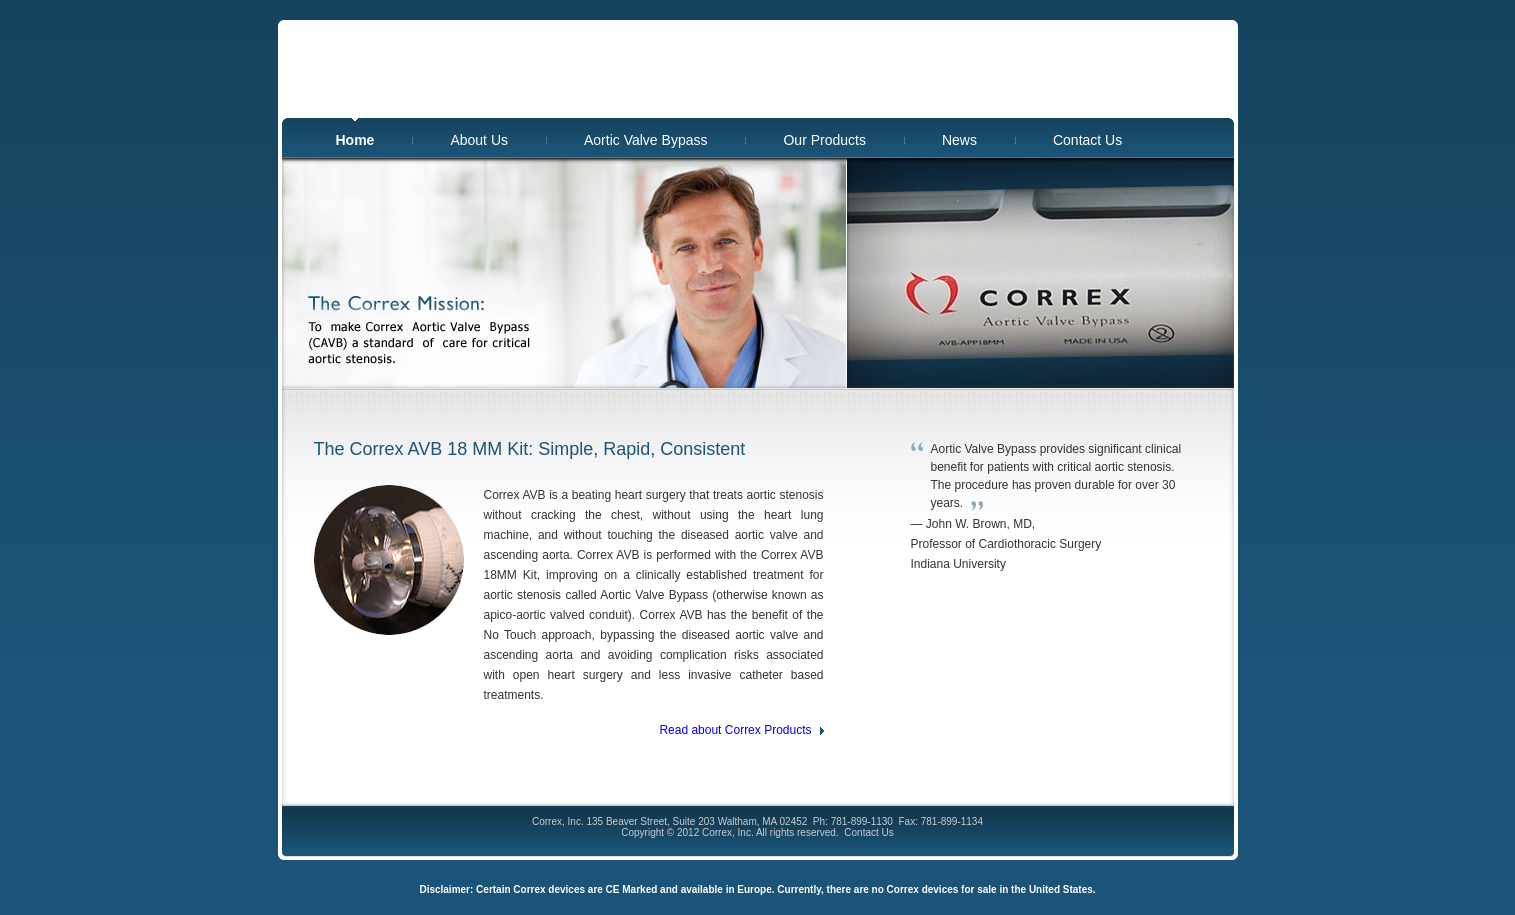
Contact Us (1087, 140)
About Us (479, 140)
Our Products (824, 140)
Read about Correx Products (735, 730)
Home (355, 140)
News (959, 140)
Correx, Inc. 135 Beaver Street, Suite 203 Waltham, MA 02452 (669, 821)
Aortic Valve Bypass (645, 140)
